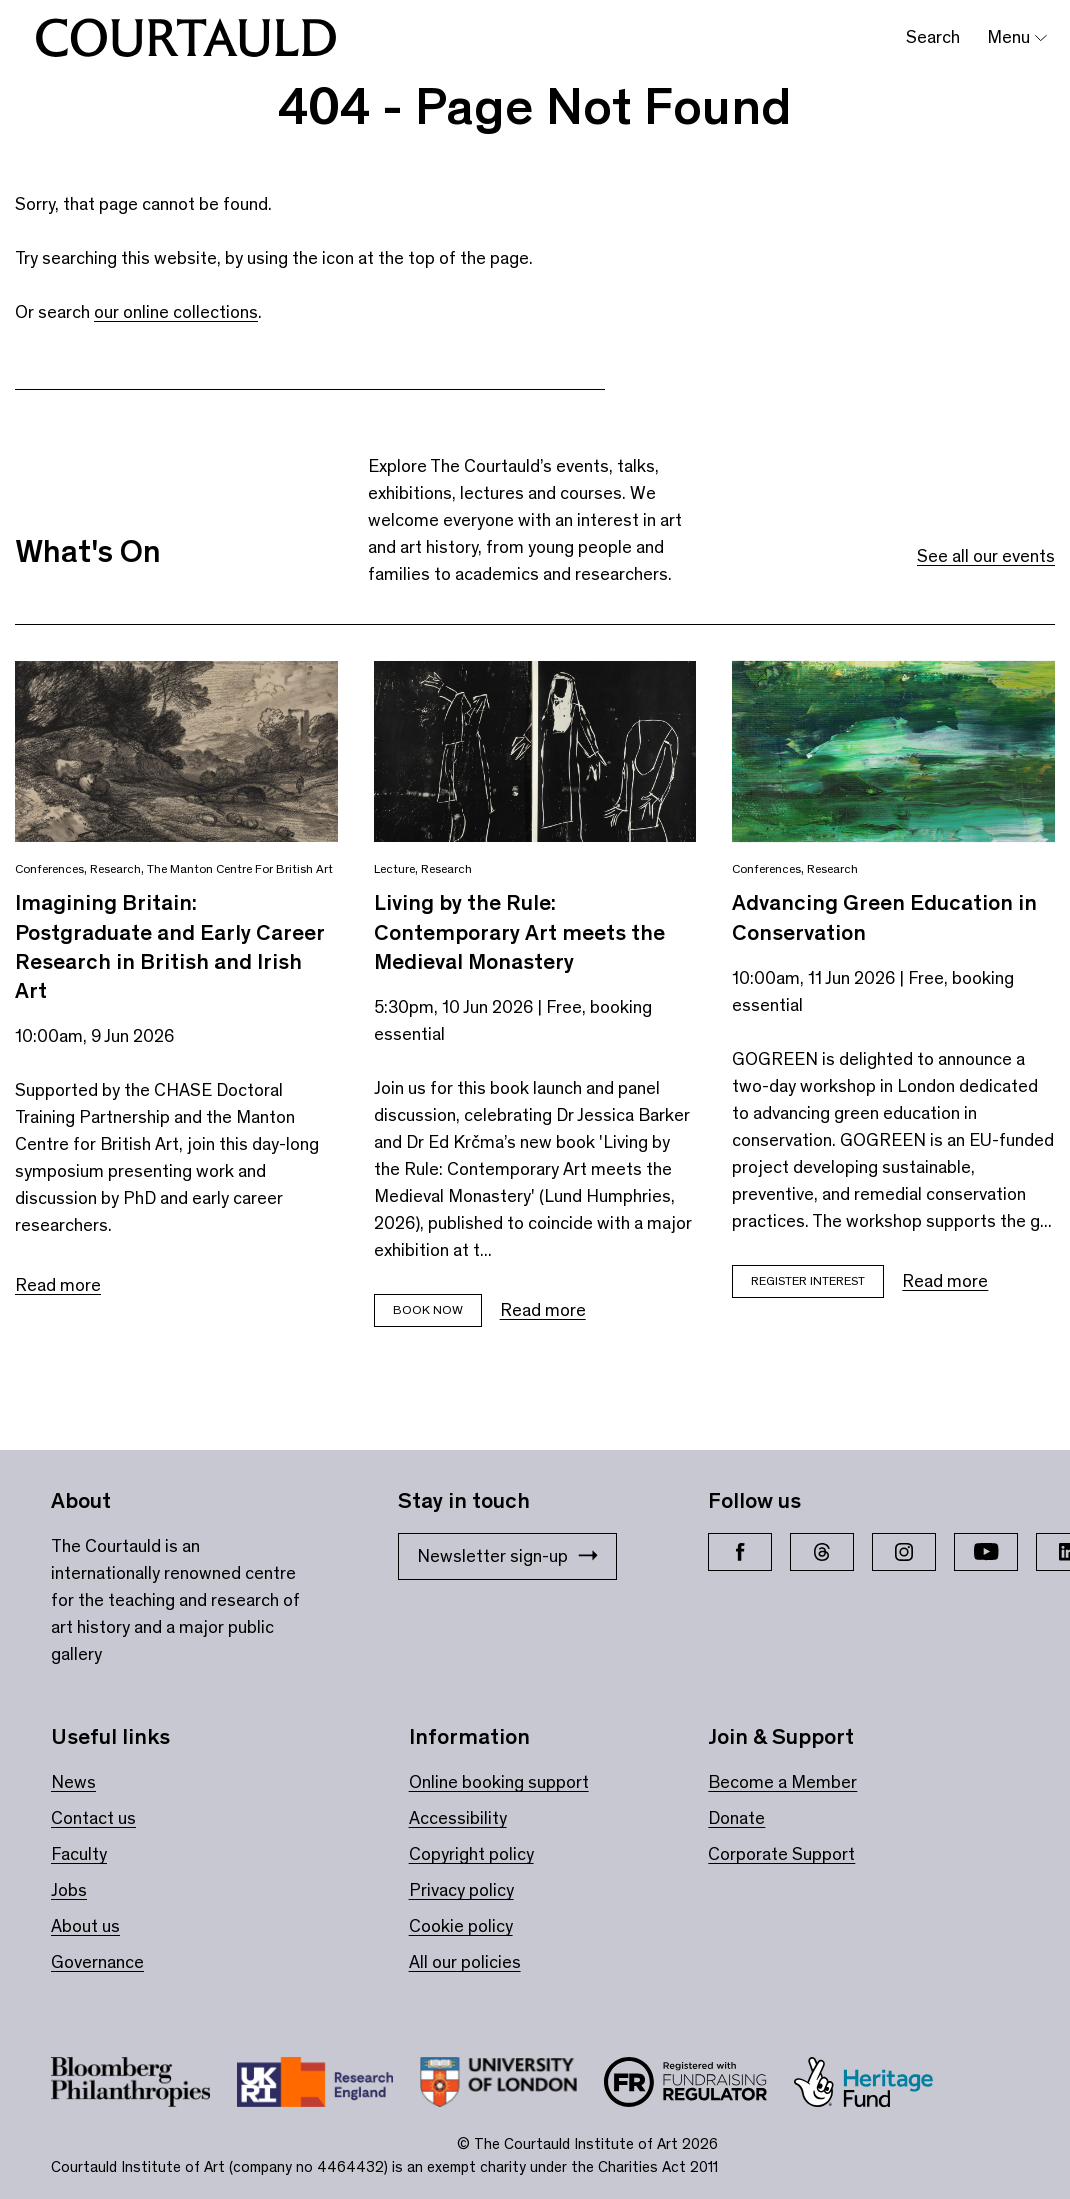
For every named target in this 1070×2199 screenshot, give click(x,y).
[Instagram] (904, 1552)
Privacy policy (461, 1890)
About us (85, 1926)
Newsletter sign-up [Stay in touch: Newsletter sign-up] (507, 1556)
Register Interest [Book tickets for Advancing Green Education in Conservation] (808, 1280)
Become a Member (782, 1782)
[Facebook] (740, 1552)
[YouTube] (986, 1552)
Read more (58, 1285)
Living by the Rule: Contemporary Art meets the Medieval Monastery (519, 932)
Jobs (69, 1890)
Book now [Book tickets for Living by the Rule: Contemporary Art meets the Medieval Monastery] (428, 1309)
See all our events (986, 556)
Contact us (93, 1818)
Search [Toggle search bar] (933, 37)
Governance (97, 1962)
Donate (736, 1818)
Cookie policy (461, 1926)
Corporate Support (781, 1854)
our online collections (176, 312)
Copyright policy (471, 1854)
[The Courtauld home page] (186, 38)
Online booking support (499, 1782)
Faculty (79, 1854)
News (73, 1782)
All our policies (465, 1962)
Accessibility (458, 1818)
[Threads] (822, 1552)
